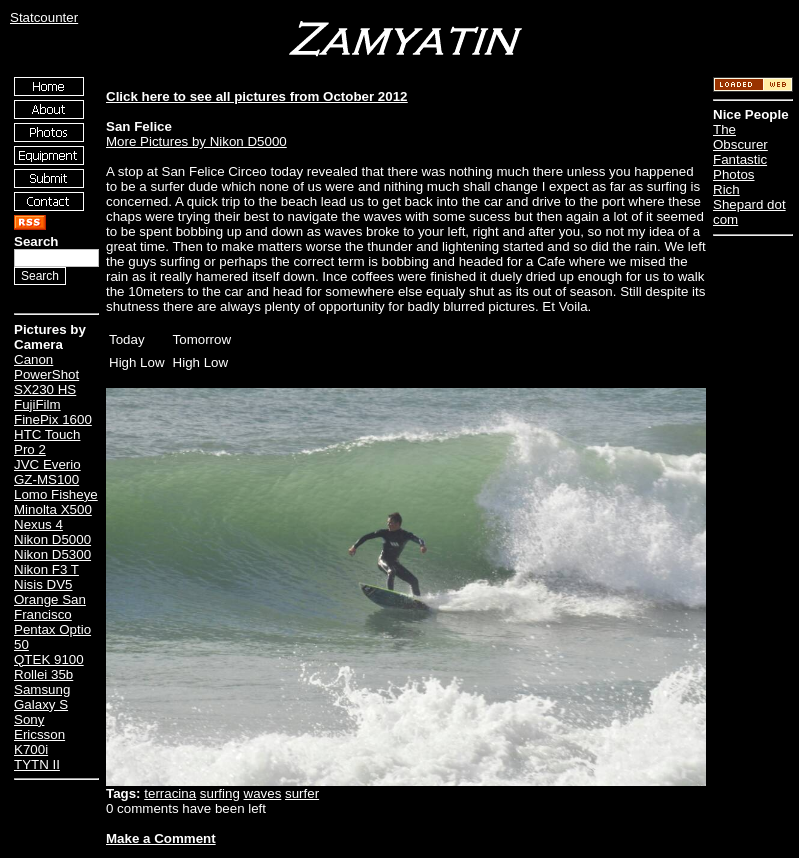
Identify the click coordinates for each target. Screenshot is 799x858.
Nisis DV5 (43, 584)
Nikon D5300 (52, 554)
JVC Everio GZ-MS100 (47, 472)
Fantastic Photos (740, 167)
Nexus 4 (38, 524)
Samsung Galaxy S (42, 697)
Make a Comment (161, 838)
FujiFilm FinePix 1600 (53, 412)
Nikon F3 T (46, 569)
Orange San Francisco (50, 607)
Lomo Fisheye (56, 494)
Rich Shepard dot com (749, 204)
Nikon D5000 (52, 539)
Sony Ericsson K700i (39, 734)
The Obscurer (740, 137)
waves (263, 793)
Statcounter (44, 17)
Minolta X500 (53, 509)
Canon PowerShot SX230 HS (46, 374)
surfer (302, 793)
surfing (220, 793)
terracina (170, 793)
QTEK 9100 (49, 659)
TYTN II (37, 764)
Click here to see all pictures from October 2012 (256, 96)
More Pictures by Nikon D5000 (196, 141)
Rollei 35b (43, 674)
